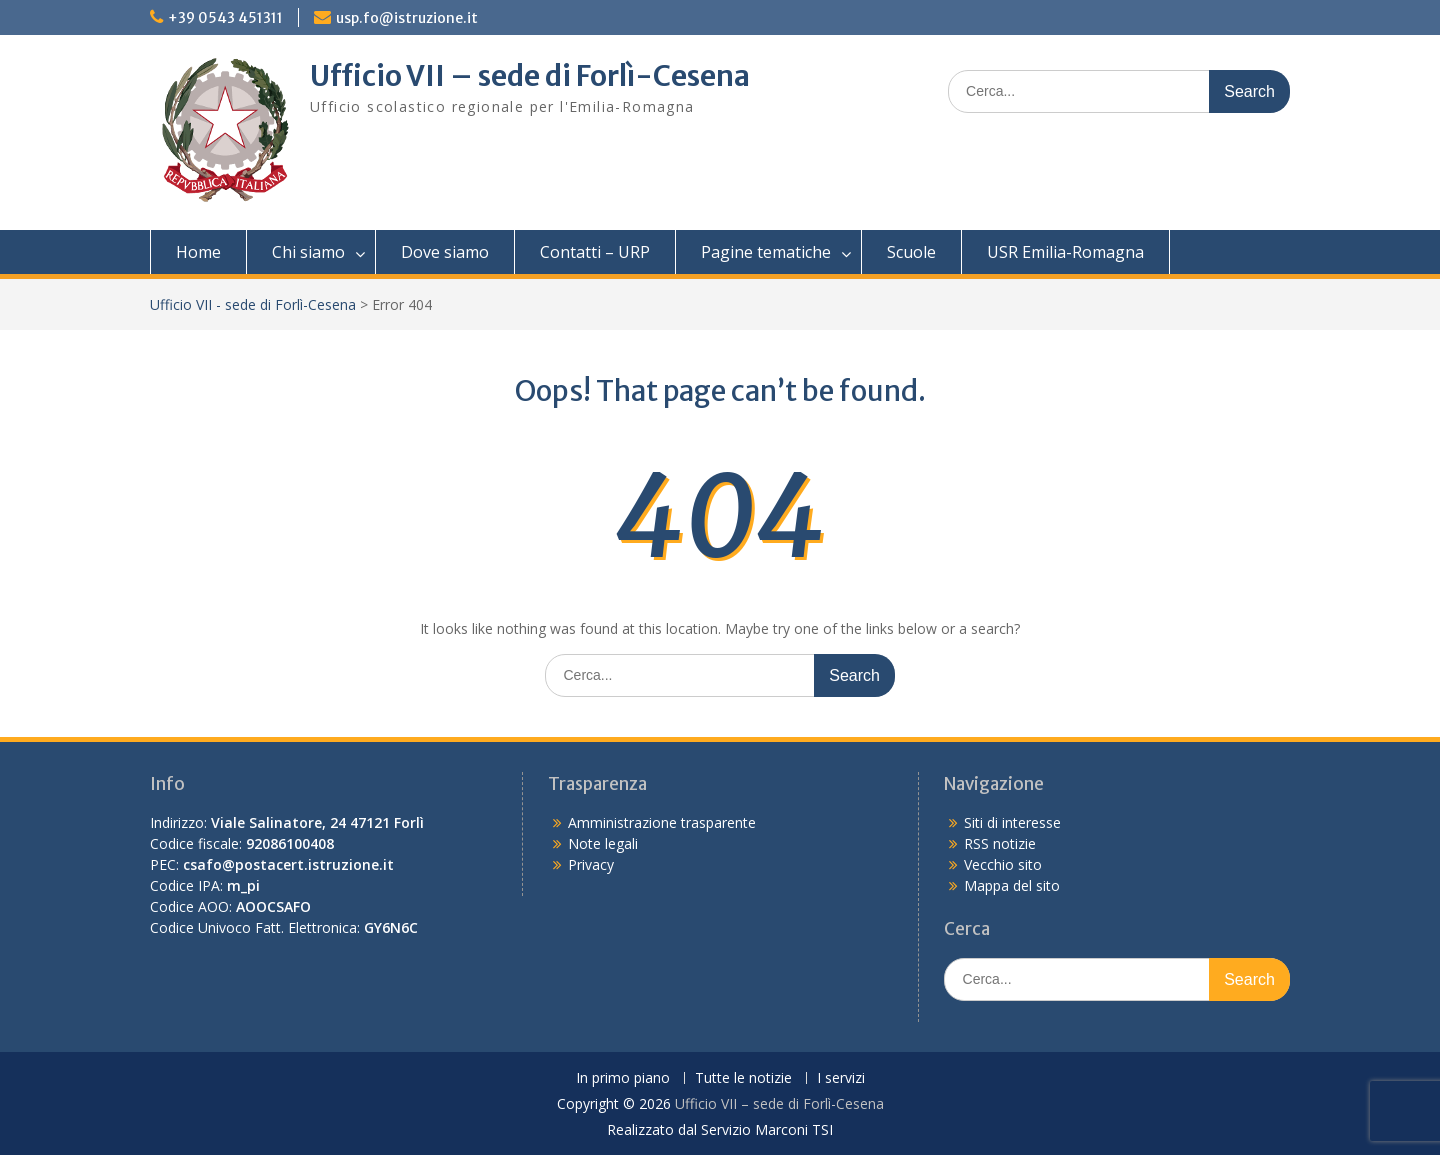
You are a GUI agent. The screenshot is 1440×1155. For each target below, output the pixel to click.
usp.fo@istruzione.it (407, 18)
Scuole (911, 252)
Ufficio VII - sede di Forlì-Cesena (253, 304)
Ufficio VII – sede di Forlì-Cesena (530, 76)
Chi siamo (308, 252)
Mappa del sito (1012, 885)
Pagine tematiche (766, 252)
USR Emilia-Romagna (1065, 252)
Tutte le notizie (743, 1078)
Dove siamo (445, 252)
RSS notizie (1000, 843)
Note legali (603, 843)
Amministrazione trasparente (662, 822)
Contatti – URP (595, 252)
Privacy (591, 864)
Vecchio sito (1003, 864)
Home (198, 252)
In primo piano (623, 1078)
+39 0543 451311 (225, 18)
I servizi (841, 1078)
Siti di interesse (1012, 822)
